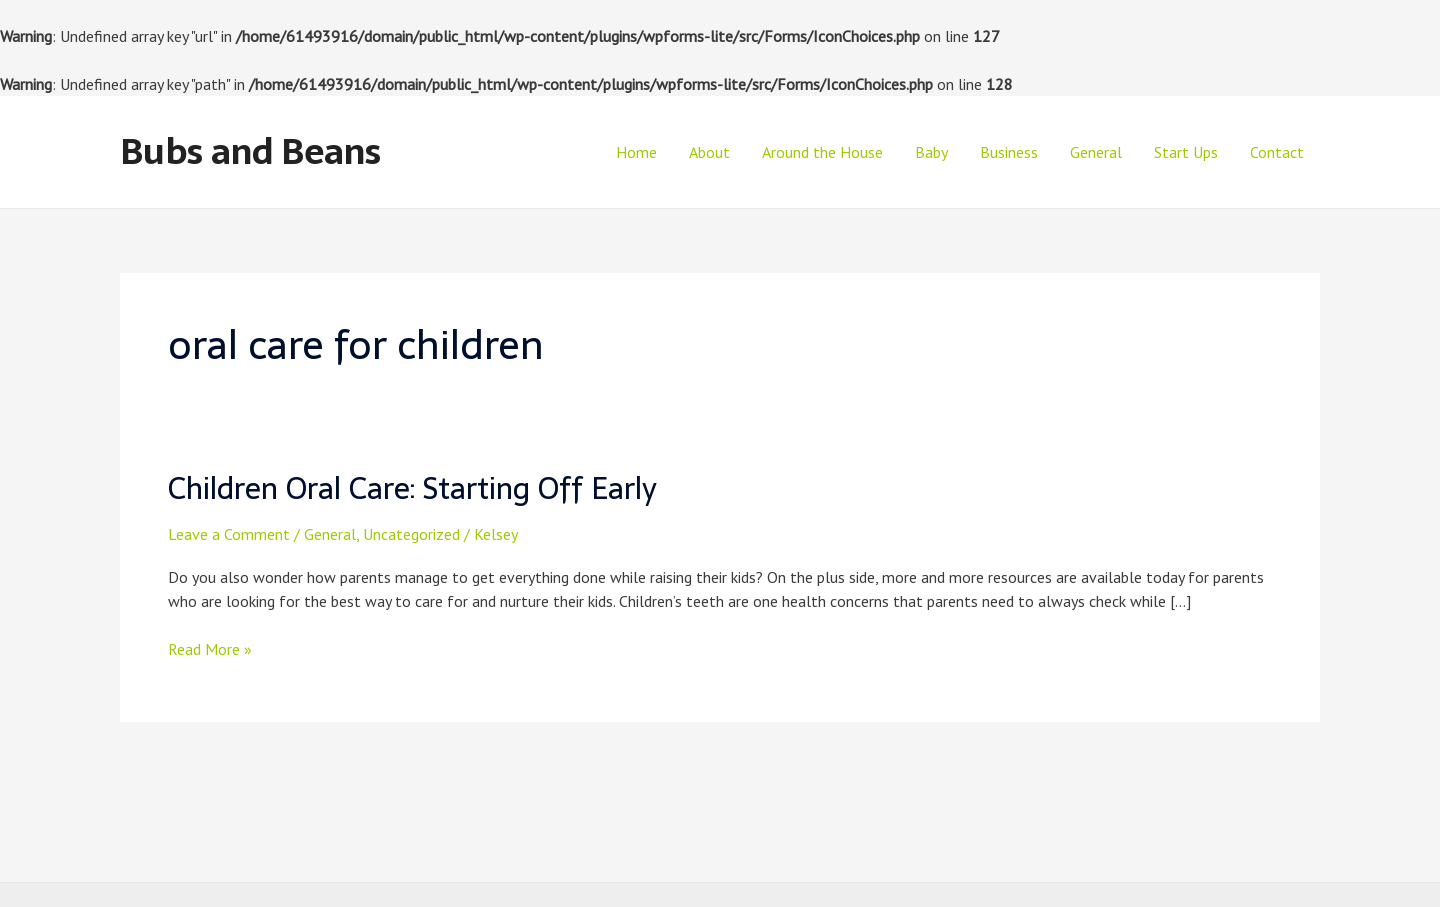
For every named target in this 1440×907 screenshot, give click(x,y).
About (709, 152)
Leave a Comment (229, 534)
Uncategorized (411, 534)
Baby (931, 152)
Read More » (210, 649)
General (1096, 152)
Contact (1277, 152)
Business (1009, 152)
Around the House (822, 152)
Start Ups (1186, 152)
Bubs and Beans (250, 151)
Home (636, 152)
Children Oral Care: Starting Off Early (412, 488)
